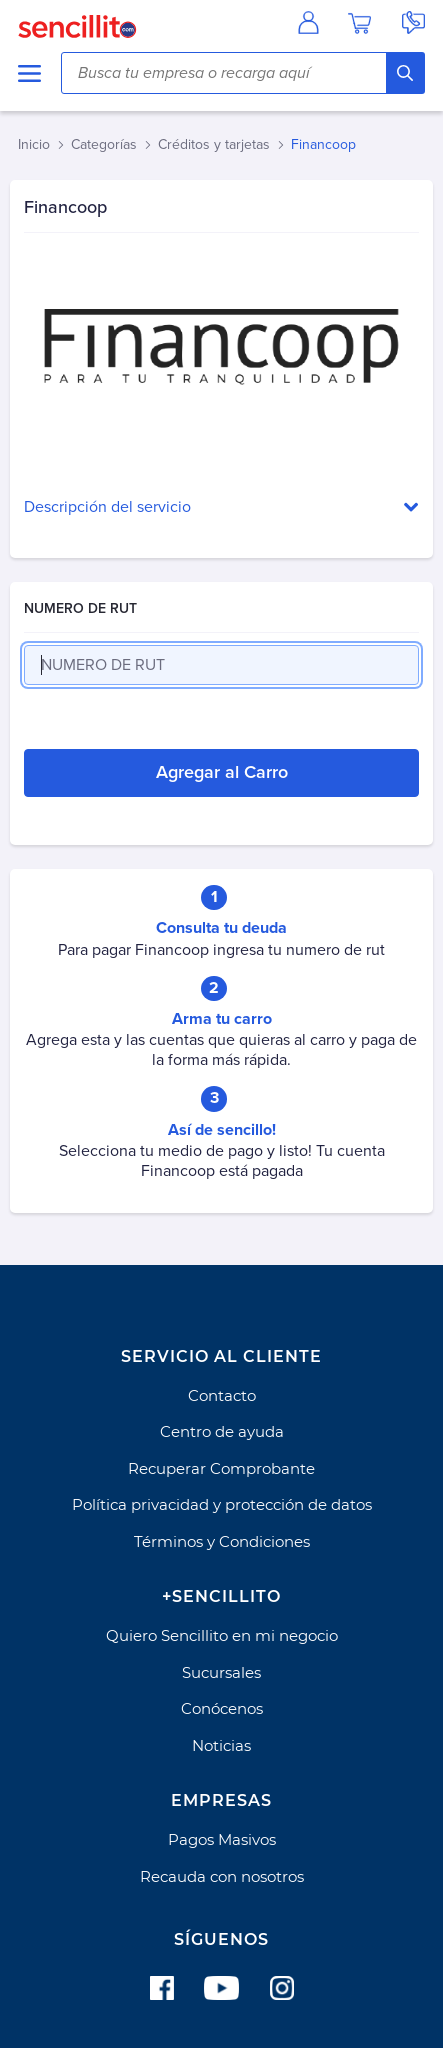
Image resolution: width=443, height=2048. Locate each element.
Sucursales (221, 1672)
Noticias (221, 1745)
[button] (221, 507)
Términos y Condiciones (222, 1541)
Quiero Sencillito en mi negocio (222, 1635)
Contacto (222, 1395)
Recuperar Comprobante (221, 1468)
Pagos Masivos (222, 1839)
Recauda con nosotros (222, 1876)
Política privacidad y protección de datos (222, 1504)
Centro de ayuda (222, 1431)
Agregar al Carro (222, 772)
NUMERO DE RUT (80, 608)
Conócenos (222, 1708)
